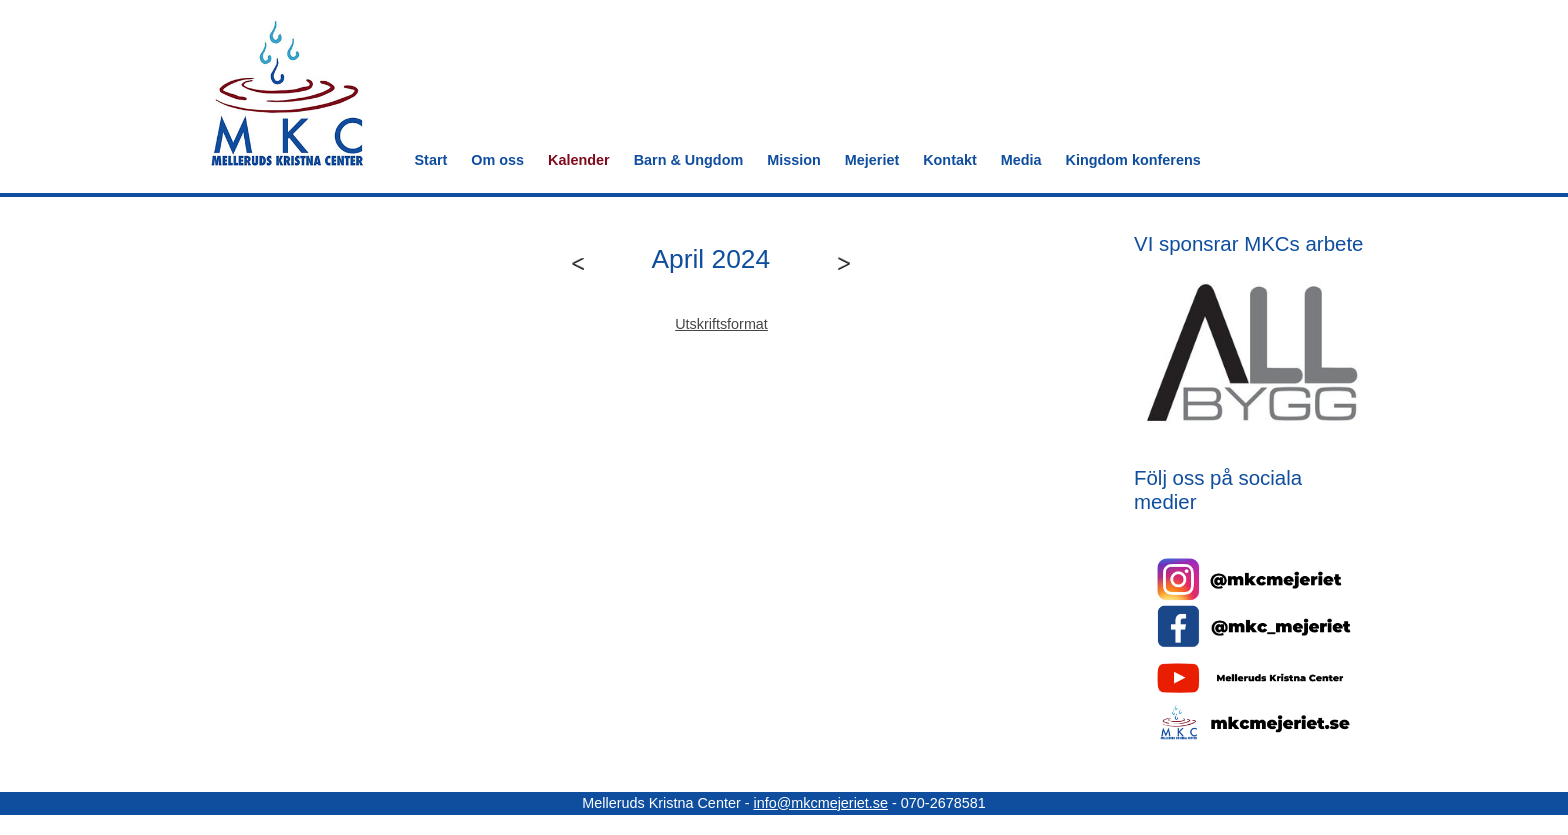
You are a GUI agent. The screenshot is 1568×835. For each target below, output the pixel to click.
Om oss (497, 160)
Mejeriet (872, 160)
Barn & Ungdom (689, 160)
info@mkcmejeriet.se (820, 803)
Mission (794, 160)
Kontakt (950, 160)
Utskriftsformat (721, 324)
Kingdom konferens (1133, 160)
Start (431, 160)
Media (1021, 160)
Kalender (579, 160)
